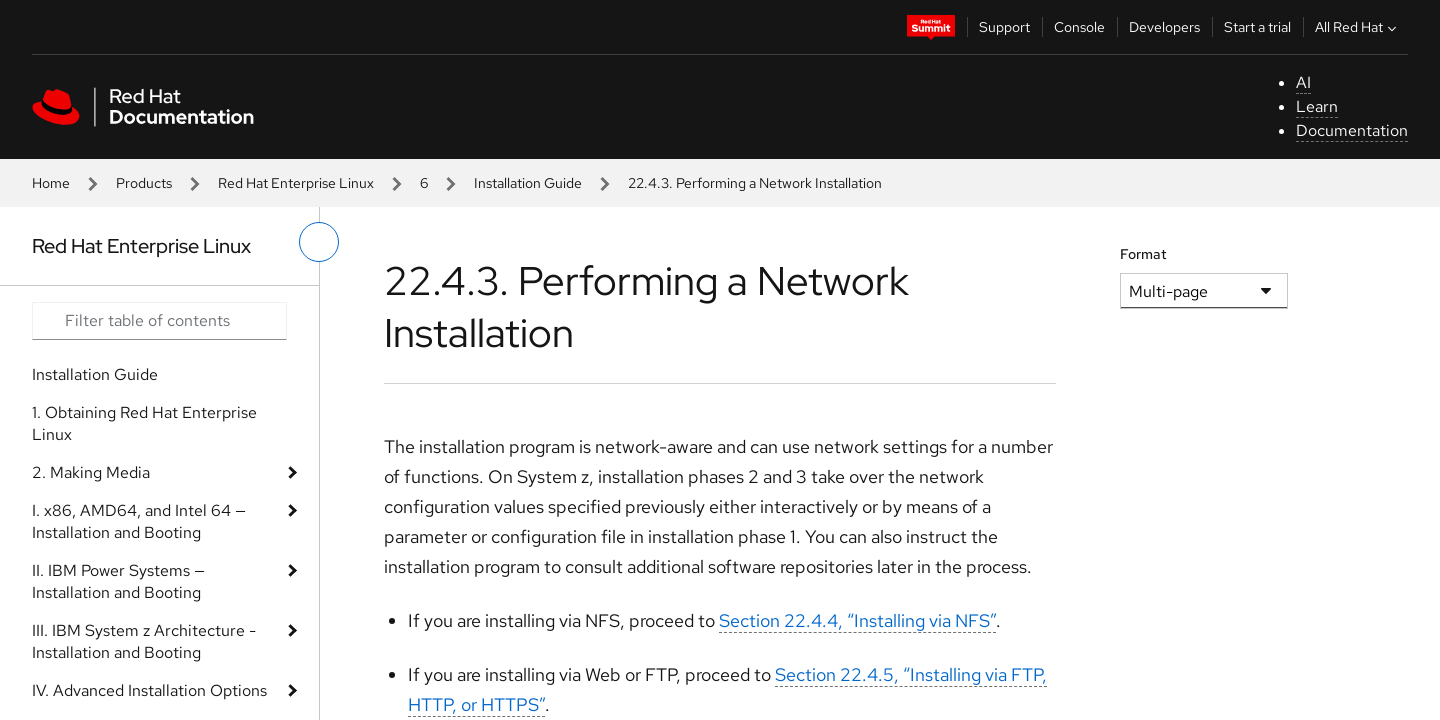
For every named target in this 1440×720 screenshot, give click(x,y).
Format (1143, 254)
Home (51, 183)
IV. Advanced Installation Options (149, 690)
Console (1079, 27)
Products (144, 183)
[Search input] (159, 321)
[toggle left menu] (319, 242)
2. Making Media (91, 472)
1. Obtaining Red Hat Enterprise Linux (144, 423)
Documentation (1352, 130)
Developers (1164, 27)
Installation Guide (528, 183)
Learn (1317, 106)
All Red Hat (1358, 27)
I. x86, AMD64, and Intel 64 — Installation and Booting (139, 521)
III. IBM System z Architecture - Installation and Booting (144, 641)
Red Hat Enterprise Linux (296, 183)
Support (1004, 27)
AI (1303, 82)
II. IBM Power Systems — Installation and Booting (118, 581)
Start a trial (1257, 27)
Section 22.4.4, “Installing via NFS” (857, 620)
